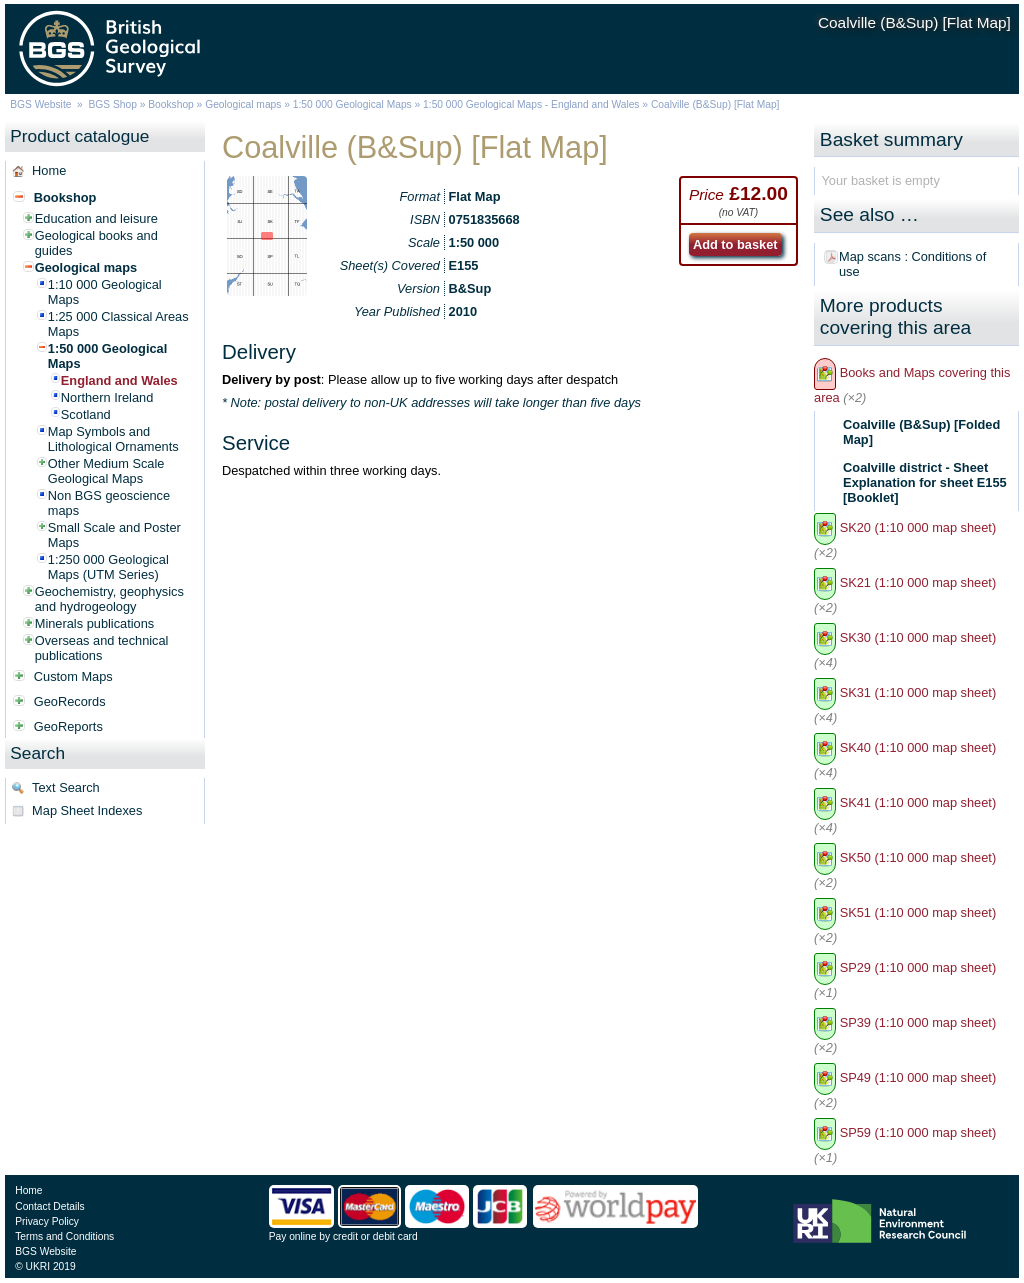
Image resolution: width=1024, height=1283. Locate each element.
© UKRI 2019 (45, 1266)
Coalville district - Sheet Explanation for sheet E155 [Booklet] (925, 482)
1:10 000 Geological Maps (105, 292)
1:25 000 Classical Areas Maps (118, 324)
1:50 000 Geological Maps (352, 104)
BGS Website (40, 104)
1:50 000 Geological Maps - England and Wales (531, 104)
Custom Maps (73, 676)
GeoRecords (70, 701)
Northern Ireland (107, 397)
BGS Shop (113, 104)
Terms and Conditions (64, 1236)
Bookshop (171, 104)
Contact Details (49, 1206)
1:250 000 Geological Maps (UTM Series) (108, 567)
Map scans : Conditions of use (912, 264)
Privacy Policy (47, 1221)
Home (49, 170)
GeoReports (68, 726)
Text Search (66, 787)
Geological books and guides (96, 243)
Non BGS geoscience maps (109, 503)
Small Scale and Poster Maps (114, 535)
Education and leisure (96, 218)
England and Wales (119, 380)
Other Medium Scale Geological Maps (106, 471)
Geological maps (243, 104)
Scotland (86, 414)
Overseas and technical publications (102, 648)
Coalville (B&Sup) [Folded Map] (921, 432)
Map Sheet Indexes (87, 810)
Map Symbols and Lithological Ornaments (113, 439)
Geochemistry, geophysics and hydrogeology (109, 599)
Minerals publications (95, 623)
